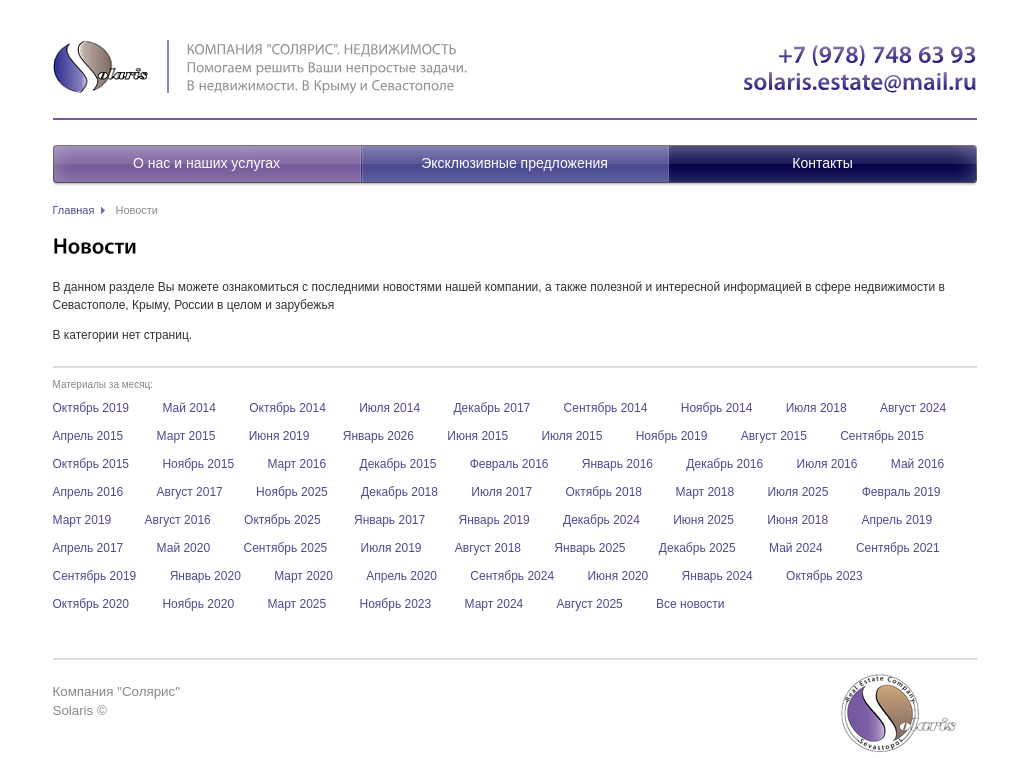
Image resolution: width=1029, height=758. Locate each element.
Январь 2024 (717, 576)
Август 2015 (774, 436)
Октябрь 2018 (604, 492)
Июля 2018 (816, 408)
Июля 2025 (797, 492)
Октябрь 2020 (91, 604)
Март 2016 (296, 464)
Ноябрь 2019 (672, 436)
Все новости (690, 604)
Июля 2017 (501, 492)
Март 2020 (303, 576)
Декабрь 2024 (601, 520)
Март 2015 (186, 436)
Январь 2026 (378, 436)
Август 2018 (488, 548)
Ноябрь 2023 (396, 604)
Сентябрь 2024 (512, 576)
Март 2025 (296, 604)
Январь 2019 (494, 520)
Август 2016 (178, 520)
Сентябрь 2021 (898, 548)
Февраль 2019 (901, 492)
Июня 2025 (703, 520)
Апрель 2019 (896, 520)
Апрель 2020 (401, 576)
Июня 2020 (617, 576)
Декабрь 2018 (399, 492)
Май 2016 (918, 464)
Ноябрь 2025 (292, 492)
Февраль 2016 (509, 464)
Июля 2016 (827, 464)
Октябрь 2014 (287, 408)
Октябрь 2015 (91, 464)
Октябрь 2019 (91, 408)
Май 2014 (189, 408)
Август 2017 (190, 492)
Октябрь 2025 (282, 520)
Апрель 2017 (88, 548)
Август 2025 (590, 604)
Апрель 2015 (88, 436)
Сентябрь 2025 (285, 548)
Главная (74, 210)
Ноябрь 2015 (198, 464)
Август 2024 (913, 408)
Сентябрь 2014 (606, 408)
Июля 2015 (571, 436)
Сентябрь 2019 (95, 576)
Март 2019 (82, 520)
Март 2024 (494, 604)
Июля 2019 (391, 548)
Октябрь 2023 (824, 576)
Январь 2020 (205, 576)
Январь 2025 (589, 548)
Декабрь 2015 (398, 464)
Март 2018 (704, 492)
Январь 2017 (389, 520)
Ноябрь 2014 (717, 408)
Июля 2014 (389, 408)
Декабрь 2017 (491, 408)
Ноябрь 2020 (198, 604)
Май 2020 (184, 548)
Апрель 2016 (88, 492)
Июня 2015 (477, 436)
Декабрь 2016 (724, 464)
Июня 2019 (279, 436)
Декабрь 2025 (697, 548)
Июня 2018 (797, 520)
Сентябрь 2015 (882, 436)
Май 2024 (796, 548)
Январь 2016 (617, 464)
